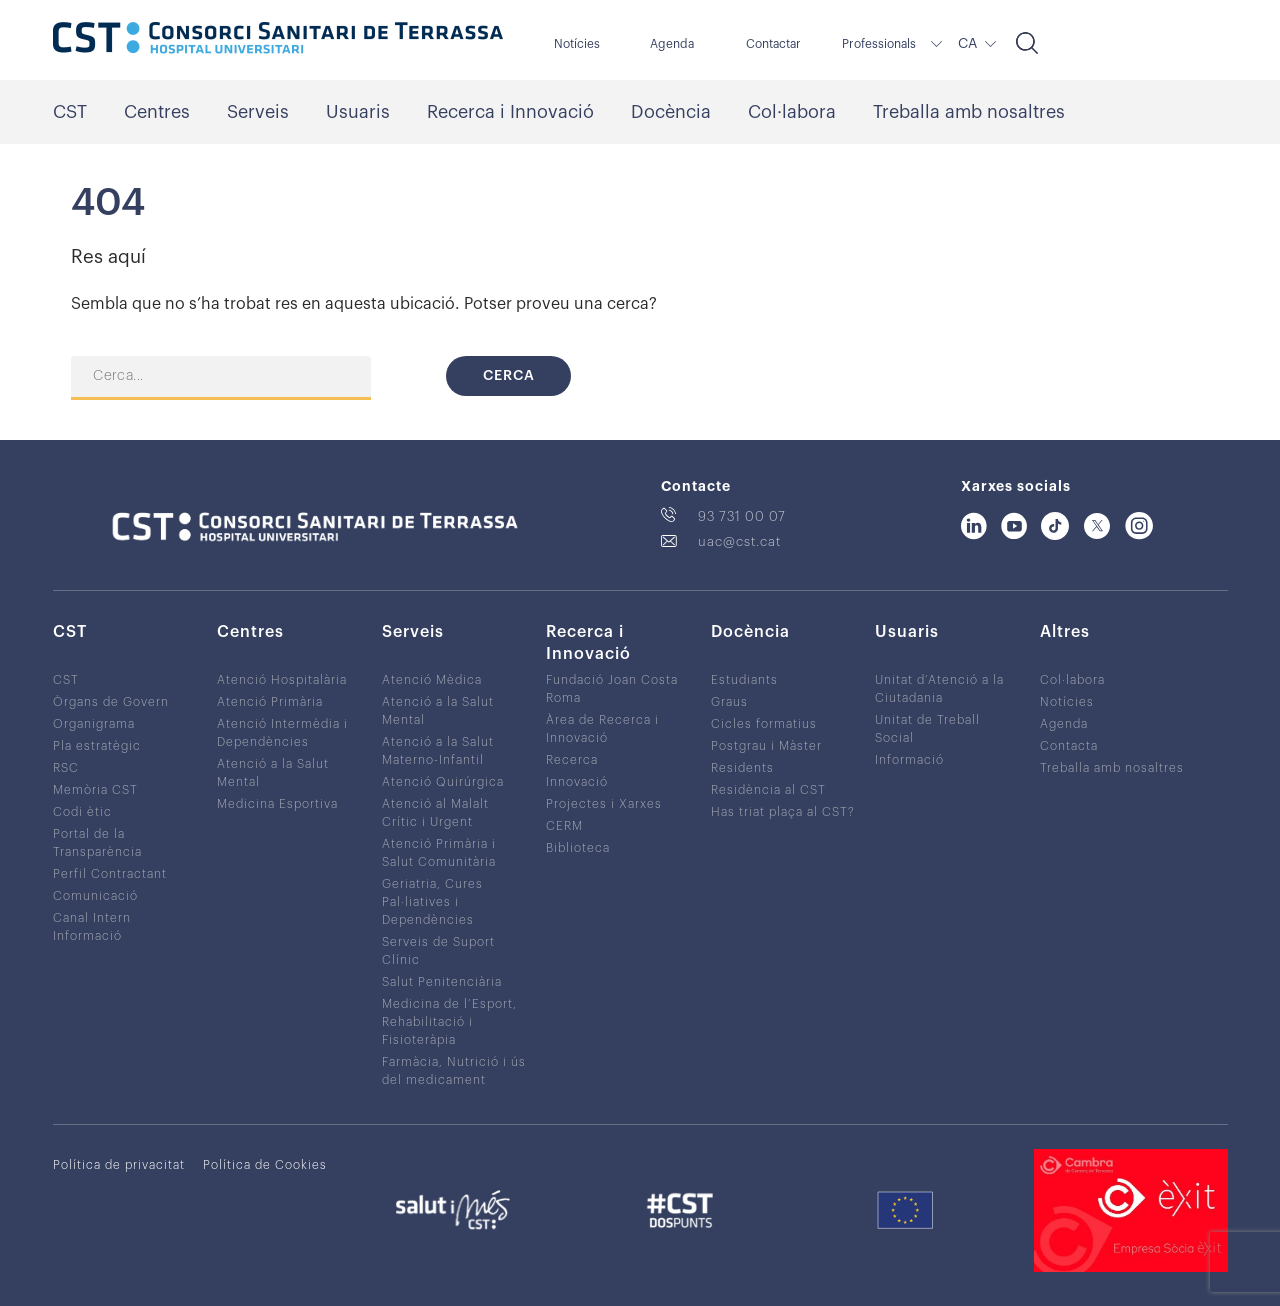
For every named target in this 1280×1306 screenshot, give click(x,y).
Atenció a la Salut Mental (273, 773)
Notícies (577, 44)
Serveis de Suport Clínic (438, 951)
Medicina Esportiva (277, 804)
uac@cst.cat (739, 541)
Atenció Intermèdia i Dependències (282, 733)
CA (967, 44)
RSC (66, 768)
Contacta (1069, 746)
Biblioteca (578, 848)
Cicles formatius (764, 724)
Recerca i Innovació (510, 112)
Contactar (773, 44)
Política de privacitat (119, 1165)
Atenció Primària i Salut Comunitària (439, 853)
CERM (564, 826)
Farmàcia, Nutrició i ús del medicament (454, 1071)
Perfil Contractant (110, 874)
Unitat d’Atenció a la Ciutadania (939, 689)
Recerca (572, 760)
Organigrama (94, 724)
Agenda (672, 44)
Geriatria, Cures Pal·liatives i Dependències (432, 902)
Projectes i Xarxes (604, 804)
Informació (909, 760)
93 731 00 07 (742, 516)
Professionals (879, 44)
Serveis (258, 112)
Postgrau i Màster (766, 746)
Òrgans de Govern (111, 702)
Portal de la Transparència (97, 843)
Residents (742, 768)
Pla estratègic (97, 746)
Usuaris (358, 112)
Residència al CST (768, 790)
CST (70, 112)
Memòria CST (95, 790)
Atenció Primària (270, 702)
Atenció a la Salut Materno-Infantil (438, 751)
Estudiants (744, 680)
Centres (157, 112)
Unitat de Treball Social (927, 729)
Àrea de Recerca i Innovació (602, 729)
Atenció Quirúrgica (443, 782)
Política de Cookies (265, 1165)
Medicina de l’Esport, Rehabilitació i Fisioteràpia (449, 1022)
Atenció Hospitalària (282, 680)
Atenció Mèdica (432, 680)
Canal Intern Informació (92, 927)
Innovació (577, 782)
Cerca (509, 376)
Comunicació (95, 896)
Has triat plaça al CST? (783, 812)
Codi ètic (82, 812)
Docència (671, 112)
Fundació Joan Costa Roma (612, 689)
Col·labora (792, 112)
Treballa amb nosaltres (969, 112)
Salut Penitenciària (442, 982)
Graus (729, 702)
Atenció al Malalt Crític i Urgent (435, 813)
